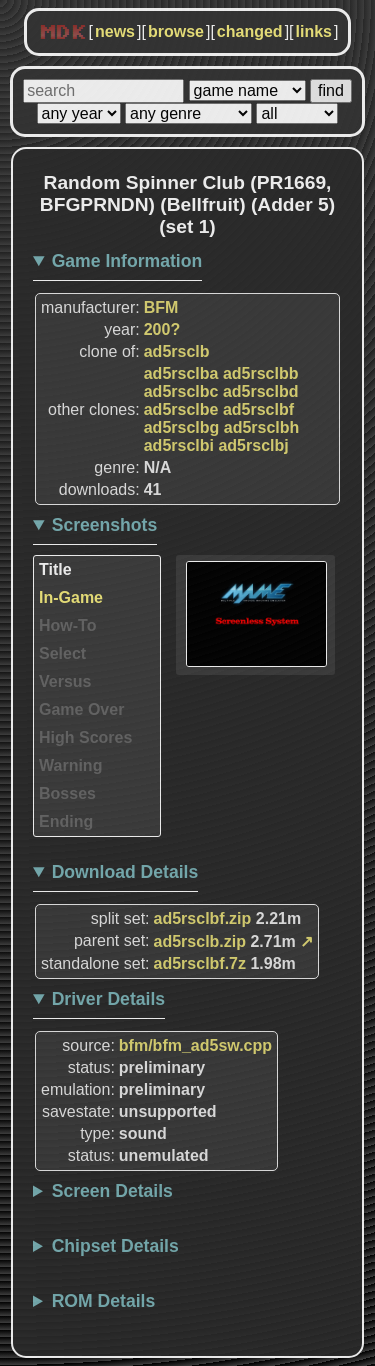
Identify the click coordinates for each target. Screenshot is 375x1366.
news (115, 31)
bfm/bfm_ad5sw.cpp (195, 1045)
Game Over (81, 709)
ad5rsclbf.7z (200, 963)
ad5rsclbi (179, 445)
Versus (65, 681)
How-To (67, 625)
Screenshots (105, 525)
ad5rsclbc (181, 391)
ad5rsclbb (261, 373)
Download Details (125, 872)
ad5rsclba (181, 373)
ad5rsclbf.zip (203, 918)
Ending (66, 821)
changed (250, 31)
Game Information (127, 261)
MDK (63, 33)
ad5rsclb (177, 351)
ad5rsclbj (253, 445)
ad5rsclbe (181, 409)
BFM (161, 307)
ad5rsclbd (261, 391)
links (314, 31)
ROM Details (104, 1301)
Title (55, 569)
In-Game (71, 597)
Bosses (67, 793)
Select (62, 653)
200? (162, 329)
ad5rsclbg (182, 427)
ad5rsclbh (262, 427)
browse (176, 31)
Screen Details (112, 1191)
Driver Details (108, 999)
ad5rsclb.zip (200, 941)
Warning (70, 765)
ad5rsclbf (258, 409)
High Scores (85, 737)
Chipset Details (115, 1246)
